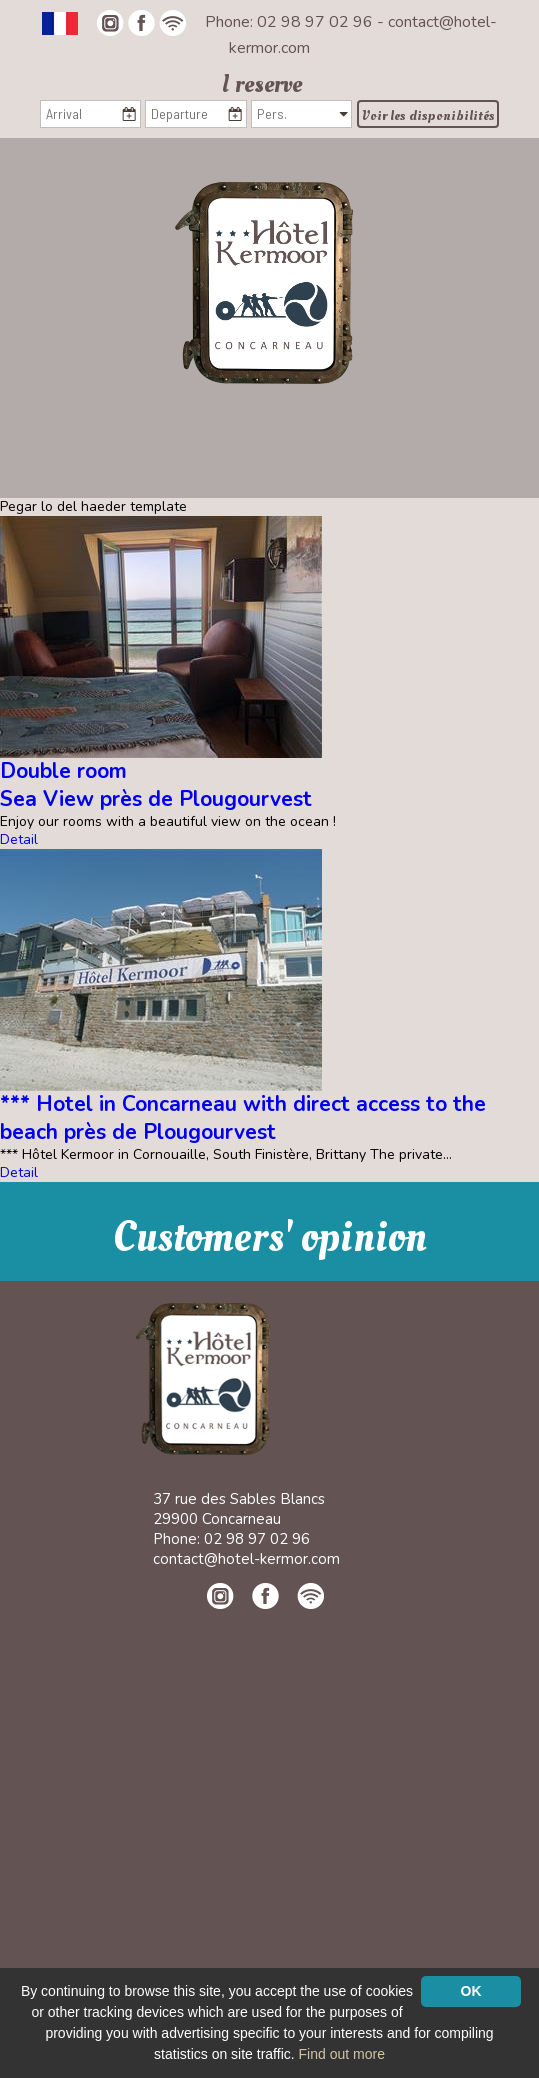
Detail (19, 839)
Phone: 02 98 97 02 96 (291, 22)
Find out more (342, 2054)
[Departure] (195, 114)
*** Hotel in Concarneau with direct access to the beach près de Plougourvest (243, 1117)
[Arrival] (90, 114)
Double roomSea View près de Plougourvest (156, 784)
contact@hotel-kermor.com (246, 1559)
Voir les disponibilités (428, 115)
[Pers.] (301, 114)
